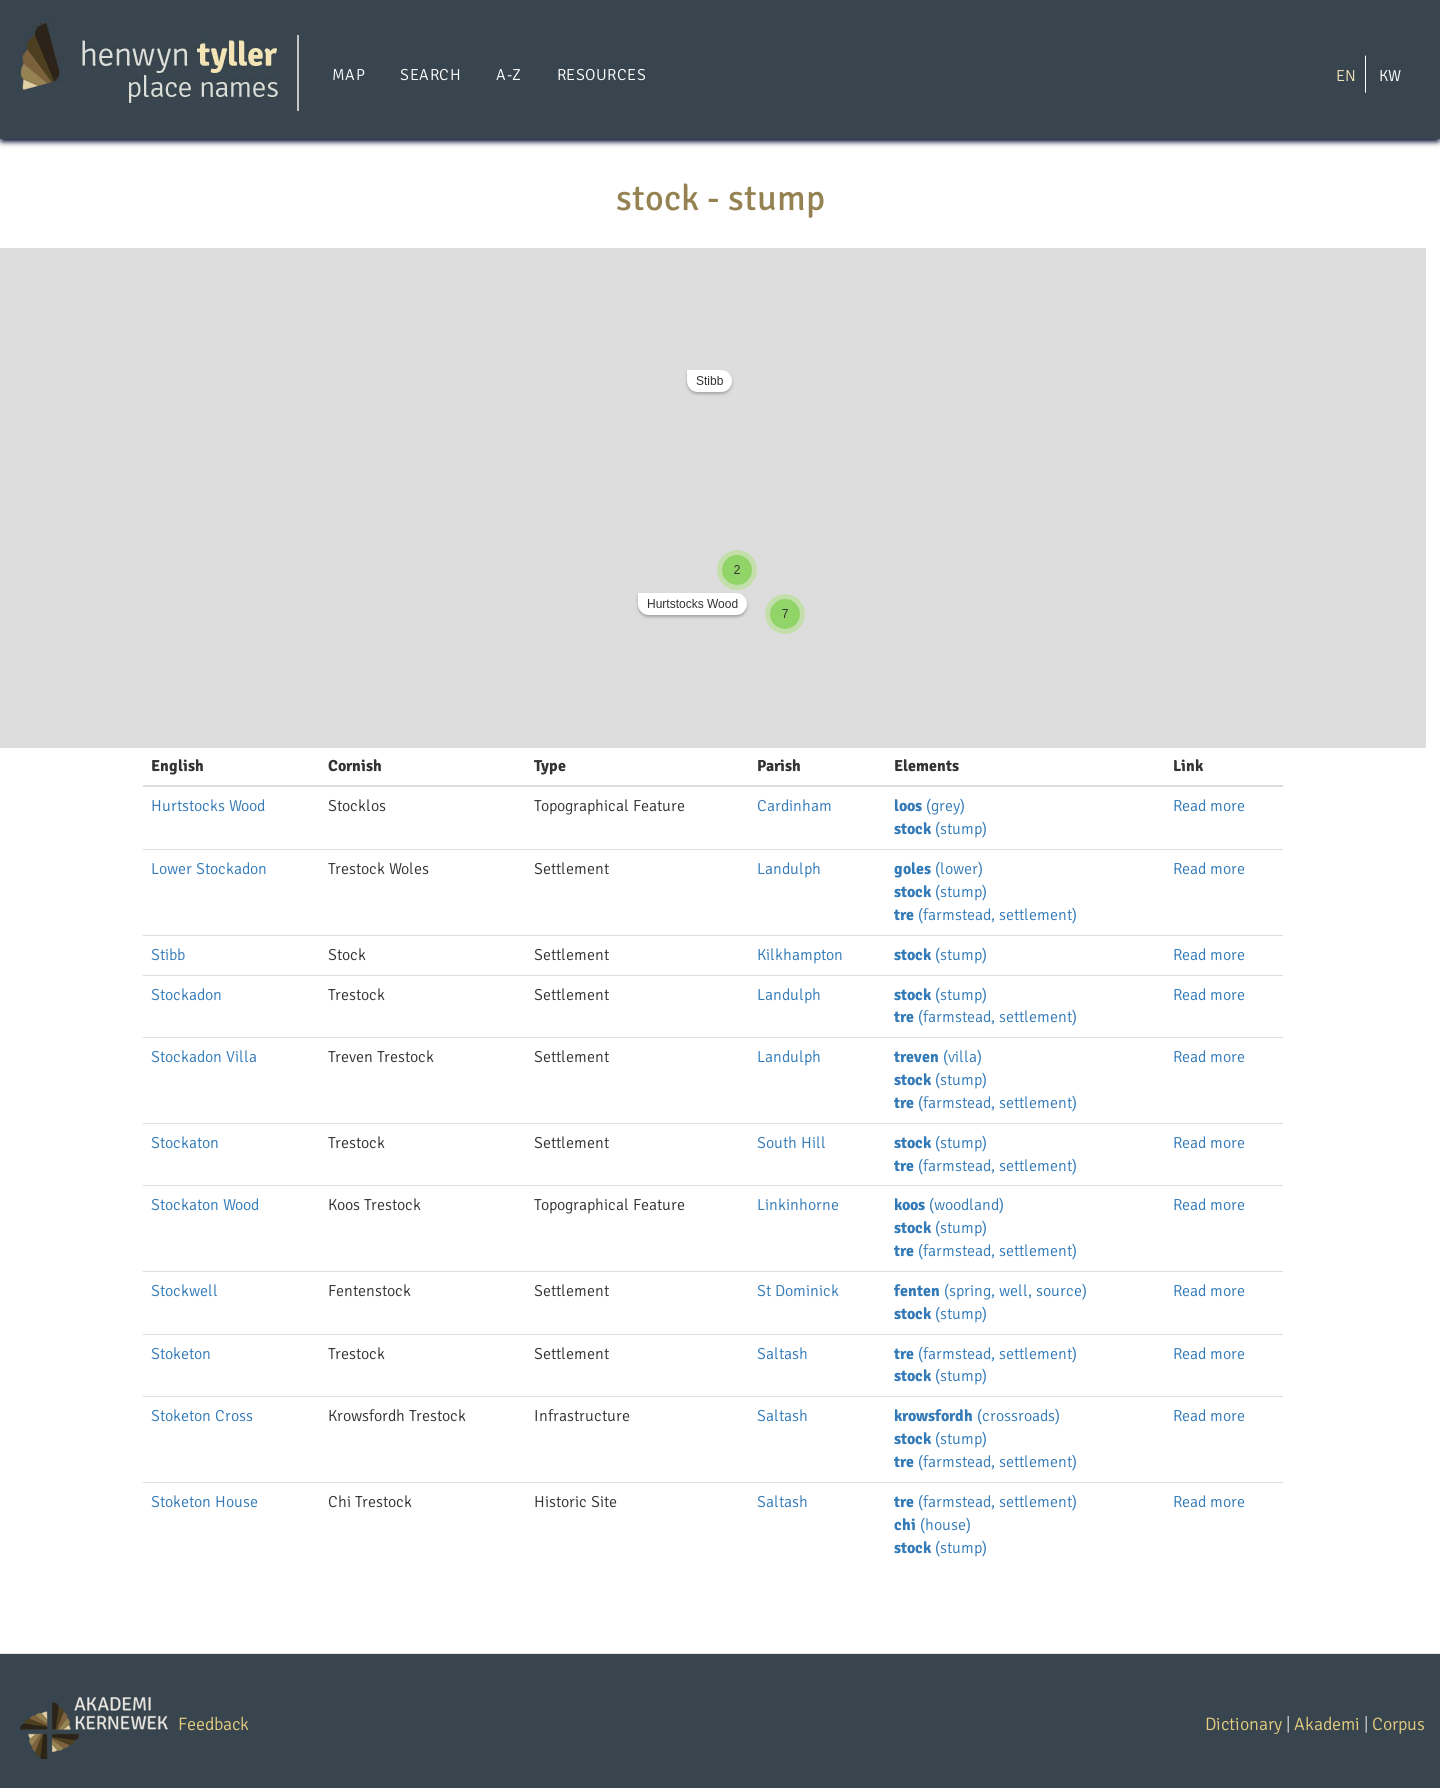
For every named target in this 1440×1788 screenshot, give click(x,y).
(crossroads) (977, 1416)
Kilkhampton (800, 955)
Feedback (213, 1724)
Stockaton (185, 1143)
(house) (932, 1525)
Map (348, 75)
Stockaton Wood (205, 1205)
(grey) (929, 806)
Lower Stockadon (209, 869)
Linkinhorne (798, 1205)
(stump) (940, 829)
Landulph (789, 869)
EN (1346, 75)
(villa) (938, 1057)
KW (1390, 75)
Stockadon (186, 995)
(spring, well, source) (990, 1291)
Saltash (782, 1354)
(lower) (938, 869)
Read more (1209, 806)
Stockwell (184, 1291)
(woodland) (949, 1205)
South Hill (791, 1143)
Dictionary (1243, 1724)
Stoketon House (204, 1502)
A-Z (508, 75)
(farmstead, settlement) (985, 915)
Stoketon (181, 1354)
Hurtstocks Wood (692, 604)
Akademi (1327, 1724)
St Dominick (798, 1291)
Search (430, 75)
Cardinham (794, 806)
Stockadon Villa (204, 1057)
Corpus (1398, 1724)
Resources (601, 75)
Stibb (709, 381)
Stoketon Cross (202, 1416)
